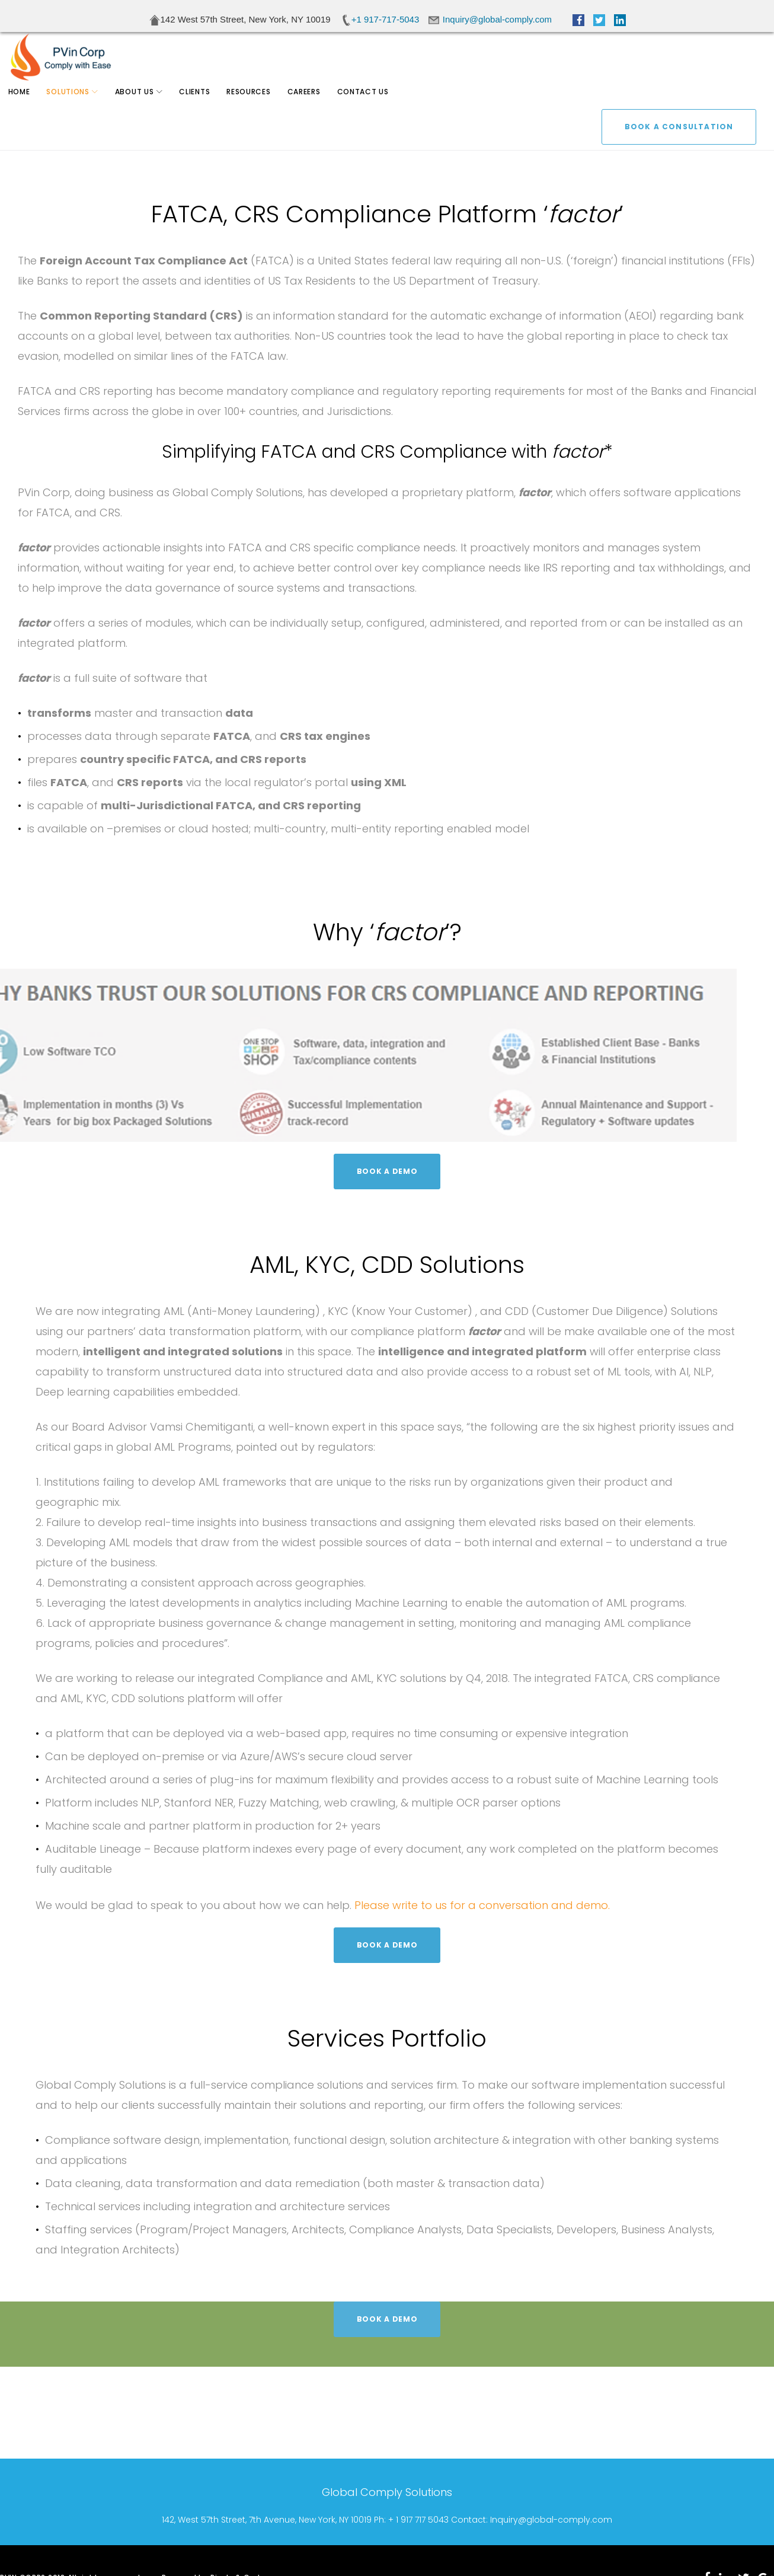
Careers (311, 106)
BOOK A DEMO (387, 1171)
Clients (202, 106)
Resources (256, 106)
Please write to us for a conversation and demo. (482, 1905)
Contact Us (370, 106)
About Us (141, 106)
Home (26, 106)
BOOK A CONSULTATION (679, 61)
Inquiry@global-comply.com (551, 2520)
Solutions (75, 106)
